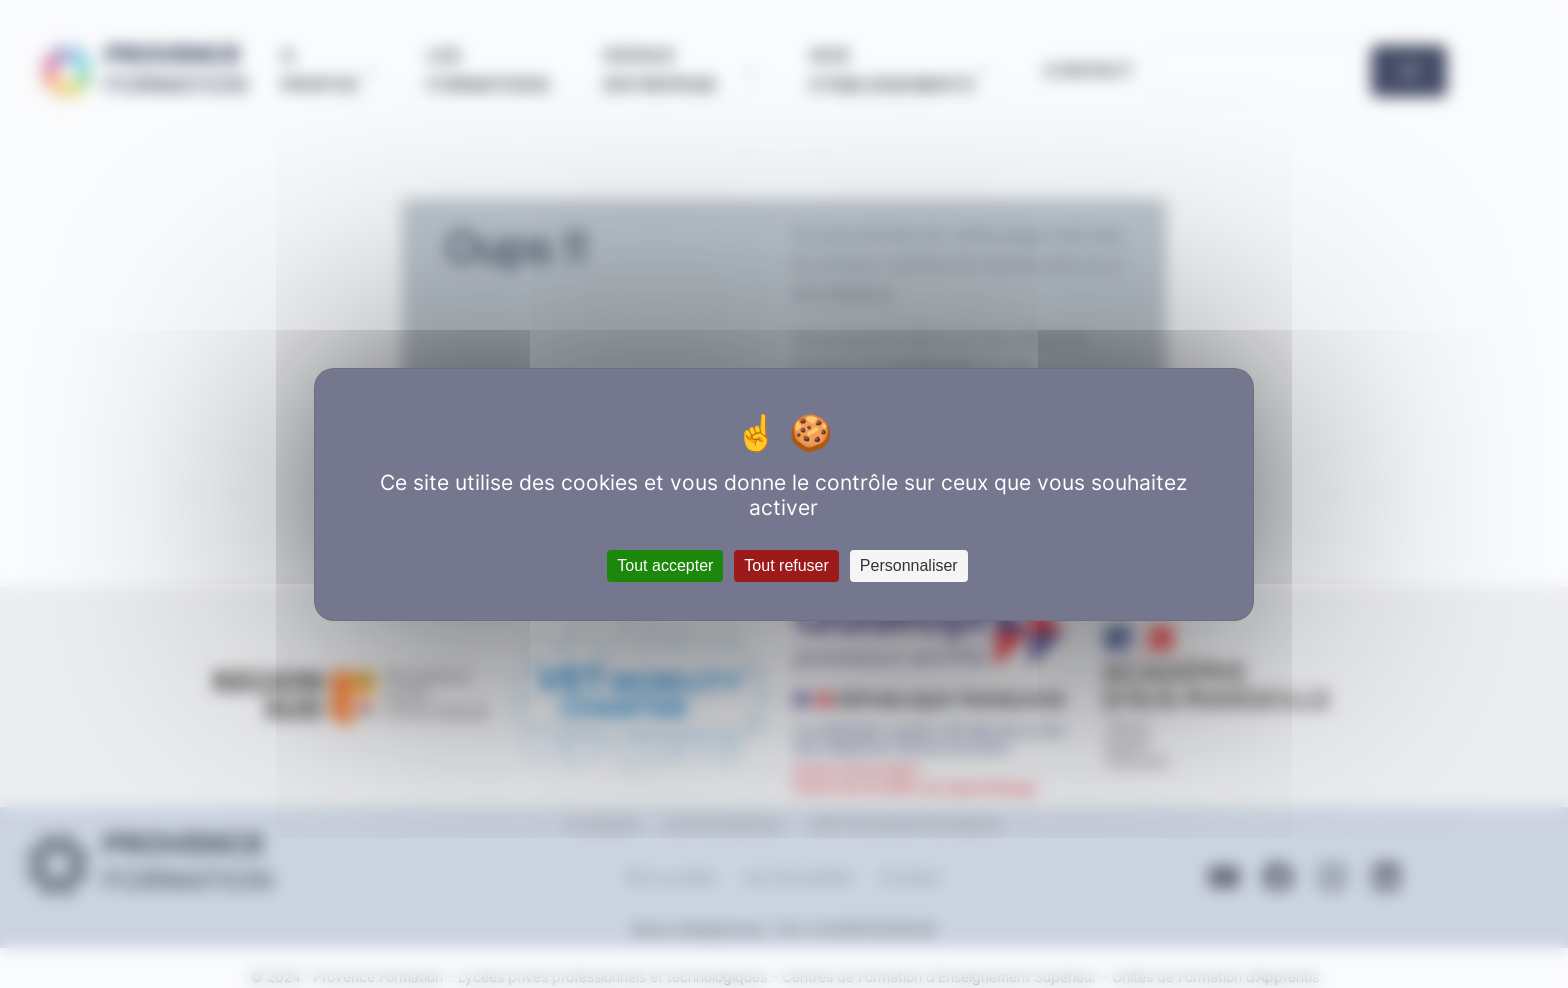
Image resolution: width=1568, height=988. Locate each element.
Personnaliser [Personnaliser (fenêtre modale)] (909, 565)
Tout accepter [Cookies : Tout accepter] (665, 565)
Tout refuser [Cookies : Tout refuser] (786, 565)
